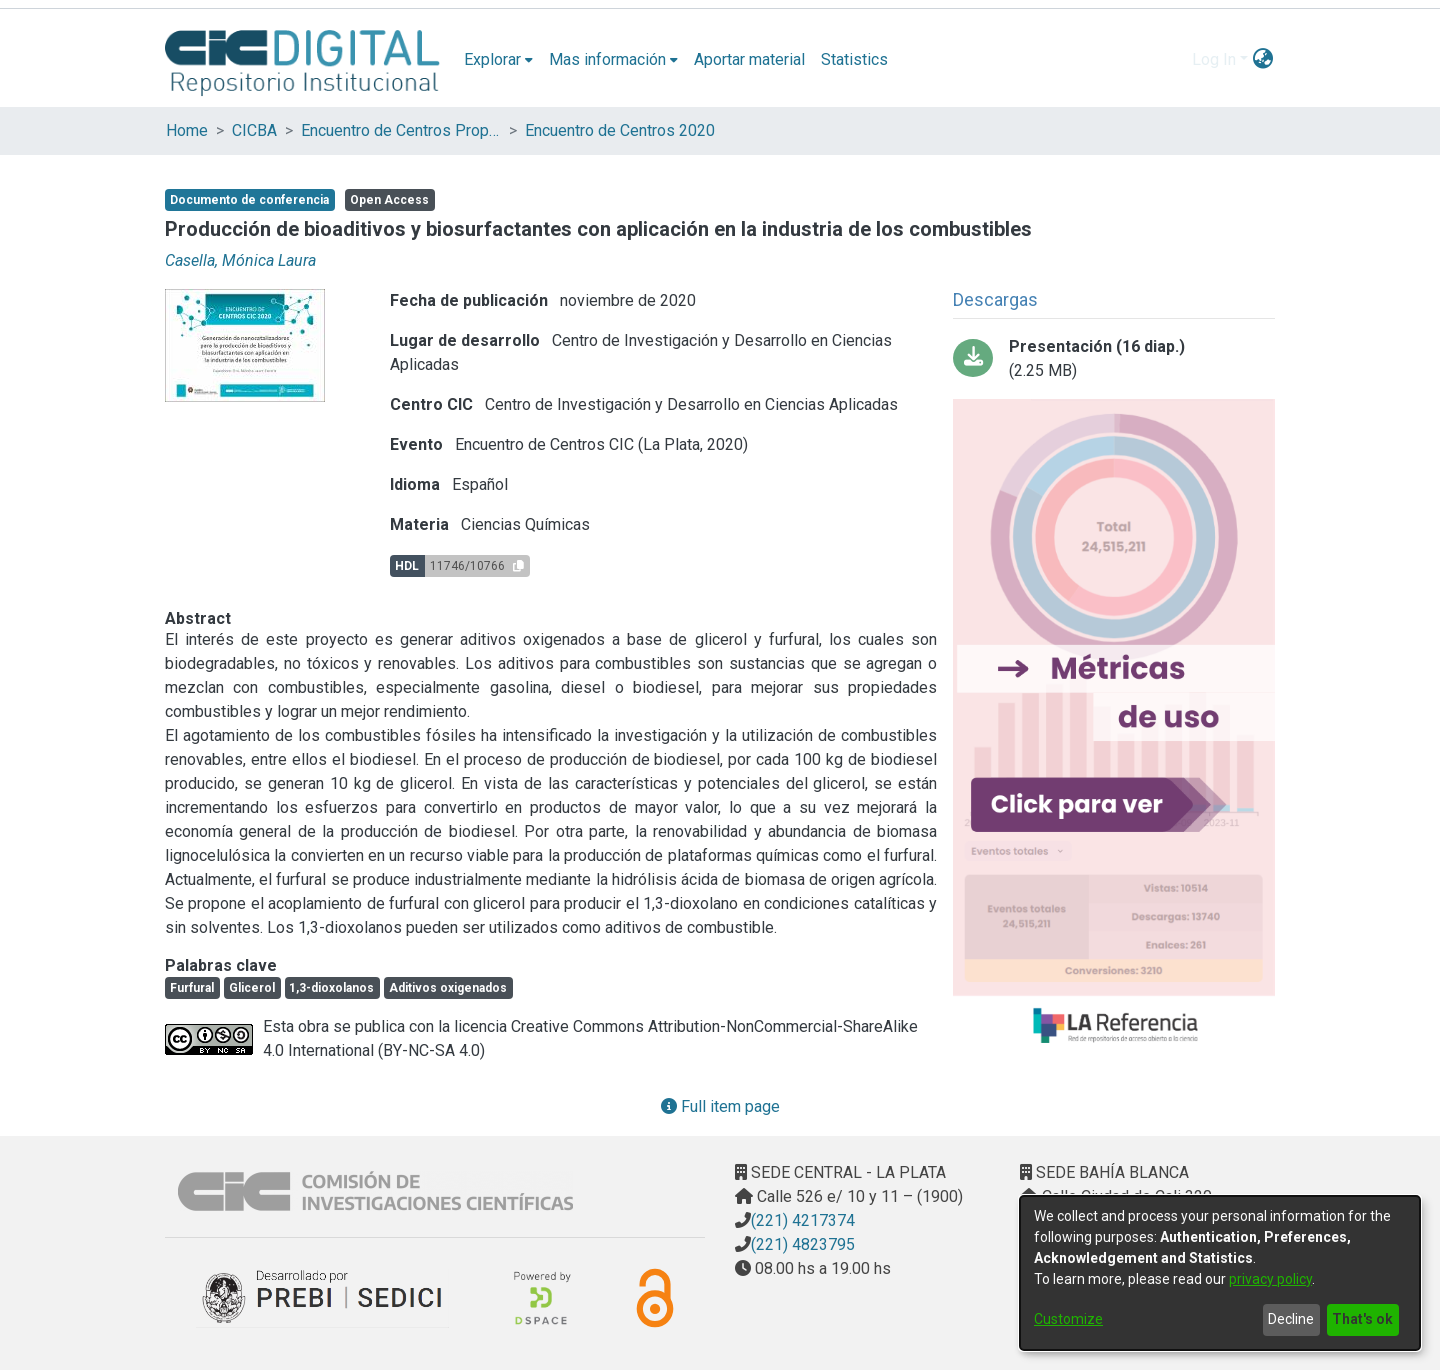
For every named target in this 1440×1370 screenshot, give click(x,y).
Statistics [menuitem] (854, 59)
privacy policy (1270, 1279)
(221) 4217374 (803, 1220)
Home (187, 130)
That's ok (1362, 1319)
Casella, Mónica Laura (240, 260)
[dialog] (1220, 1273)
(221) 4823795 (803, 1244)
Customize (1068, 1319)
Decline (1291, 1319)
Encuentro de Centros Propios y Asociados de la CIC (401, 130)
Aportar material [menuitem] (749, 59)
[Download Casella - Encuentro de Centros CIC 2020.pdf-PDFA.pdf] (1114, 359)
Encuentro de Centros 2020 (620, 130)
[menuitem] (498, 60)
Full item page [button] (720, 1106)
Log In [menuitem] (1214, 59)
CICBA (254, 130)
